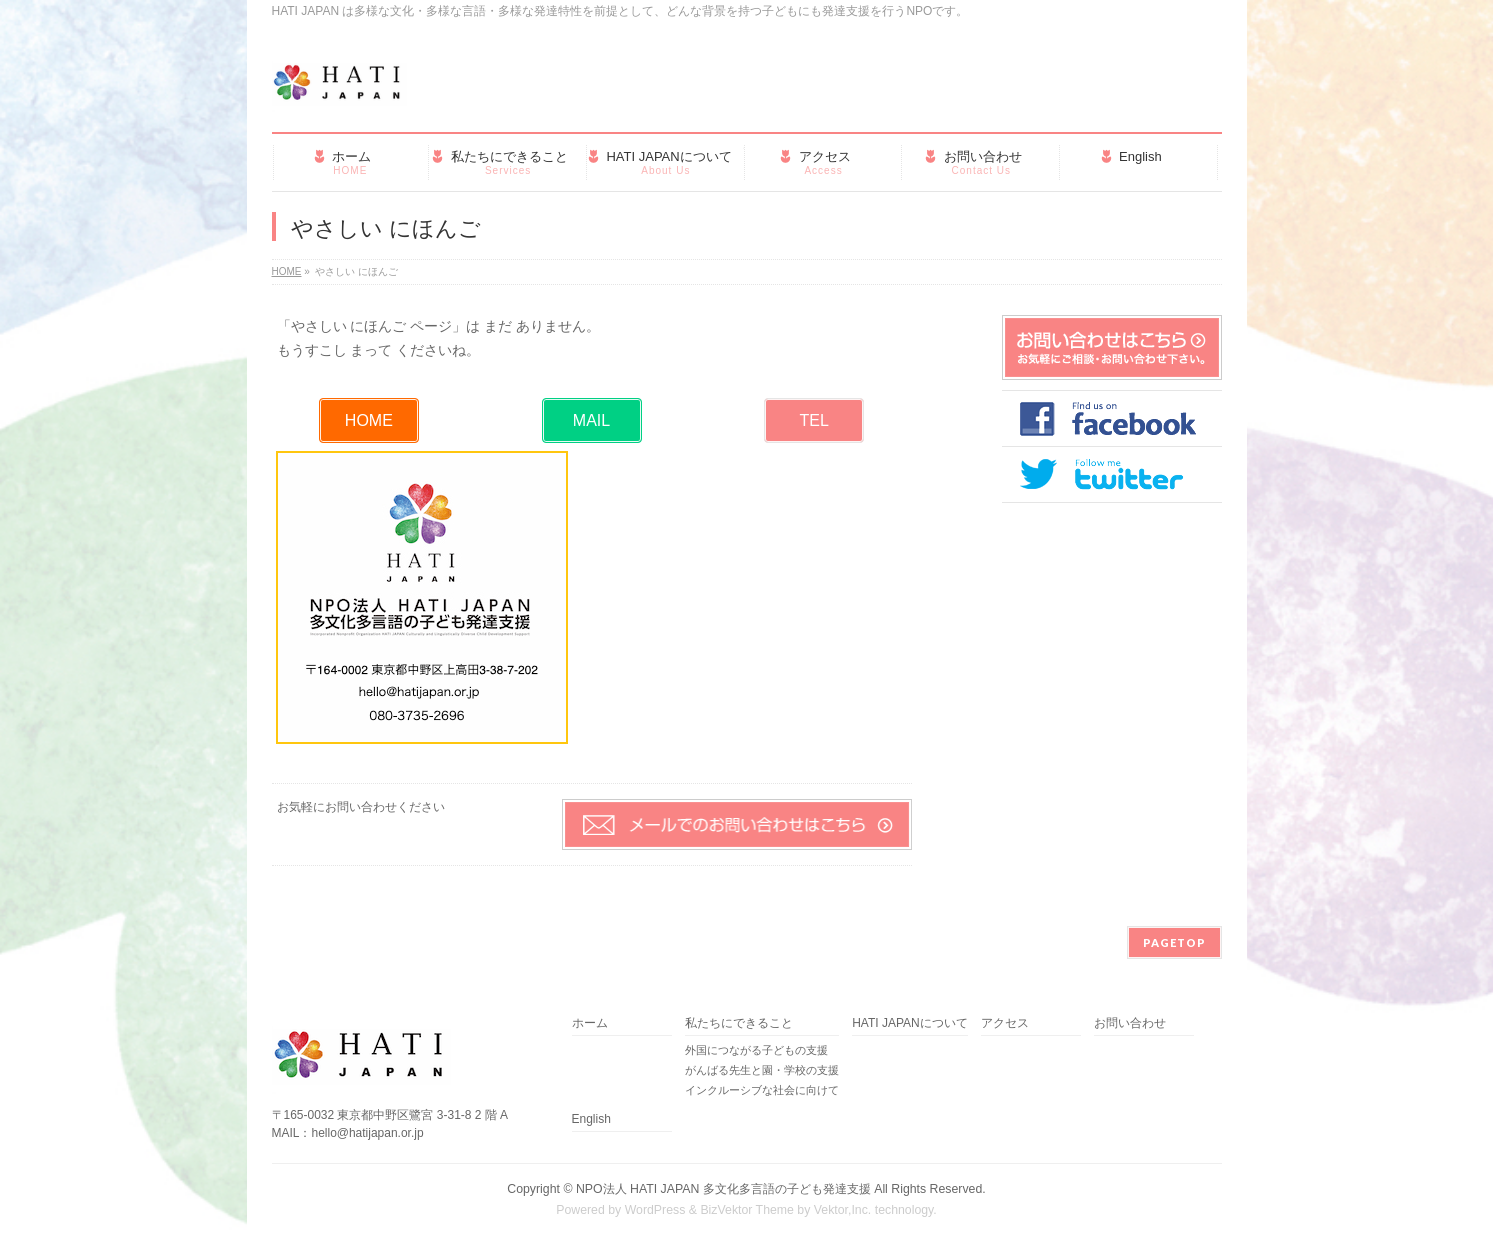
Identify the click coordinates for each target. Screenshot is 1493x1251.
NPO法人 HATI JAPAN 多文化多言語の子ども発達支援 (723, 1189)
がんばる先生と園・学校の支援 (762, 1070)
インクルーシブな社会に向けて (762, 1090)
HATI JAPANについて (910, 1023)
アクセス (1005, 1023)
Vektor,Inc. (843, 1210)
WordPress (655, 1210)
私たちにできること (739, 1023)
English (591, 1119)
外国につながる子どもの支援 (756, 1050)
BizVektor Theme (747, 1210)
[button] (369, 420)
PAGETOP (1174, 942)
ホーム (590, 1023)
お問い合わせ (1130, 1023)
